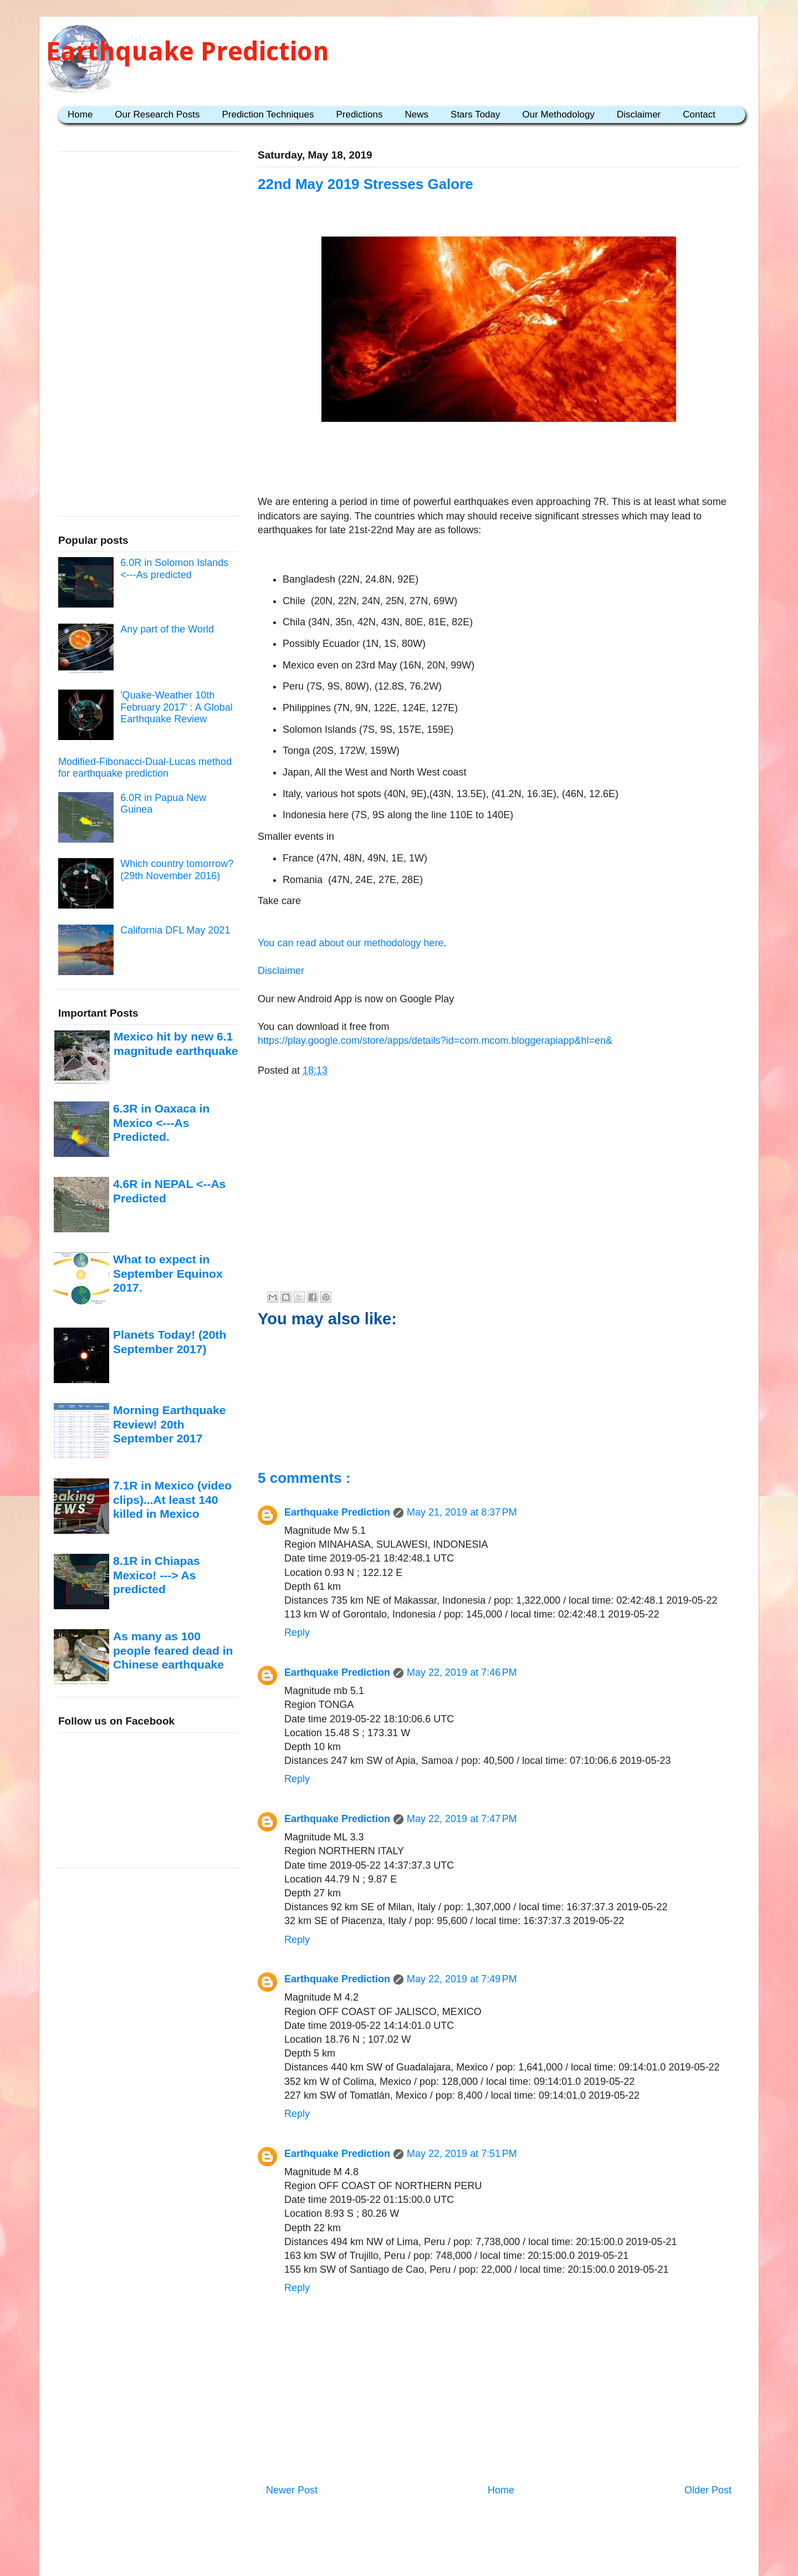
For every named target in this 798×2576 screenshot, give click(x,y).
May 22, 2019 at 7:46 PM (462, 1672)
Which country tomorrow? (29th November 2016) (176, 869)
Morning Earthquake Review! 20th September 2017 (169, 1424)
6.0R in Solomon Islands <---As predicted (174, 568)
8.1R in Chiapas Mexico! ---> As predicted (156, 1574)
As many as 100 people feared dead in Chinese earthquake (173, 1650)
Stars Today (475, 114)
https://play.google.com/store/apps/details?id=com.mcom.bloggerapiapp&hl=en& (435, 1040)
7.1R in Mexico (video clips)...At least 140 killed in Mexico (172, 1499)
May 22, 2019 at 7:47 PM (462, 1818)
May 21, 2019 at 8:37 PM (462, 1512)
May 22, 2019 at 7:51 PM (462, 2153)
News (417, 114)
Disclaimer (639, 114)
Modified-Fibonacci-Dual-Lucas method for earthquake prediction (145, 767)
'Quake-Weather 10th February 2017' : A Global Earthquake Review (176, 707)
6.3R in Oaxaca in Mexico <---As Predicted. (161, 1122)
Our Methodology (559, 114)
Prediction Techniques (268, 114)
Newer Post (292, 2490)
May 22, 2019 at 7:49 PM (462, 1979)
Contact (699, 114)
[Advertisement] (498, 461)
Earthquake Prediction (187, 51)
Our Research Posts (157, 114)
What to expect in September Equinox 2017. (168, 1273)
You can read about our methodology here (351, 942)
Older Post (708, 2490)
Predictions (359, 114)
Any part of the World (167, 629)
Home (80, 114)
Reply (297, 1632)
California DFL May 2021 (175, 930)
